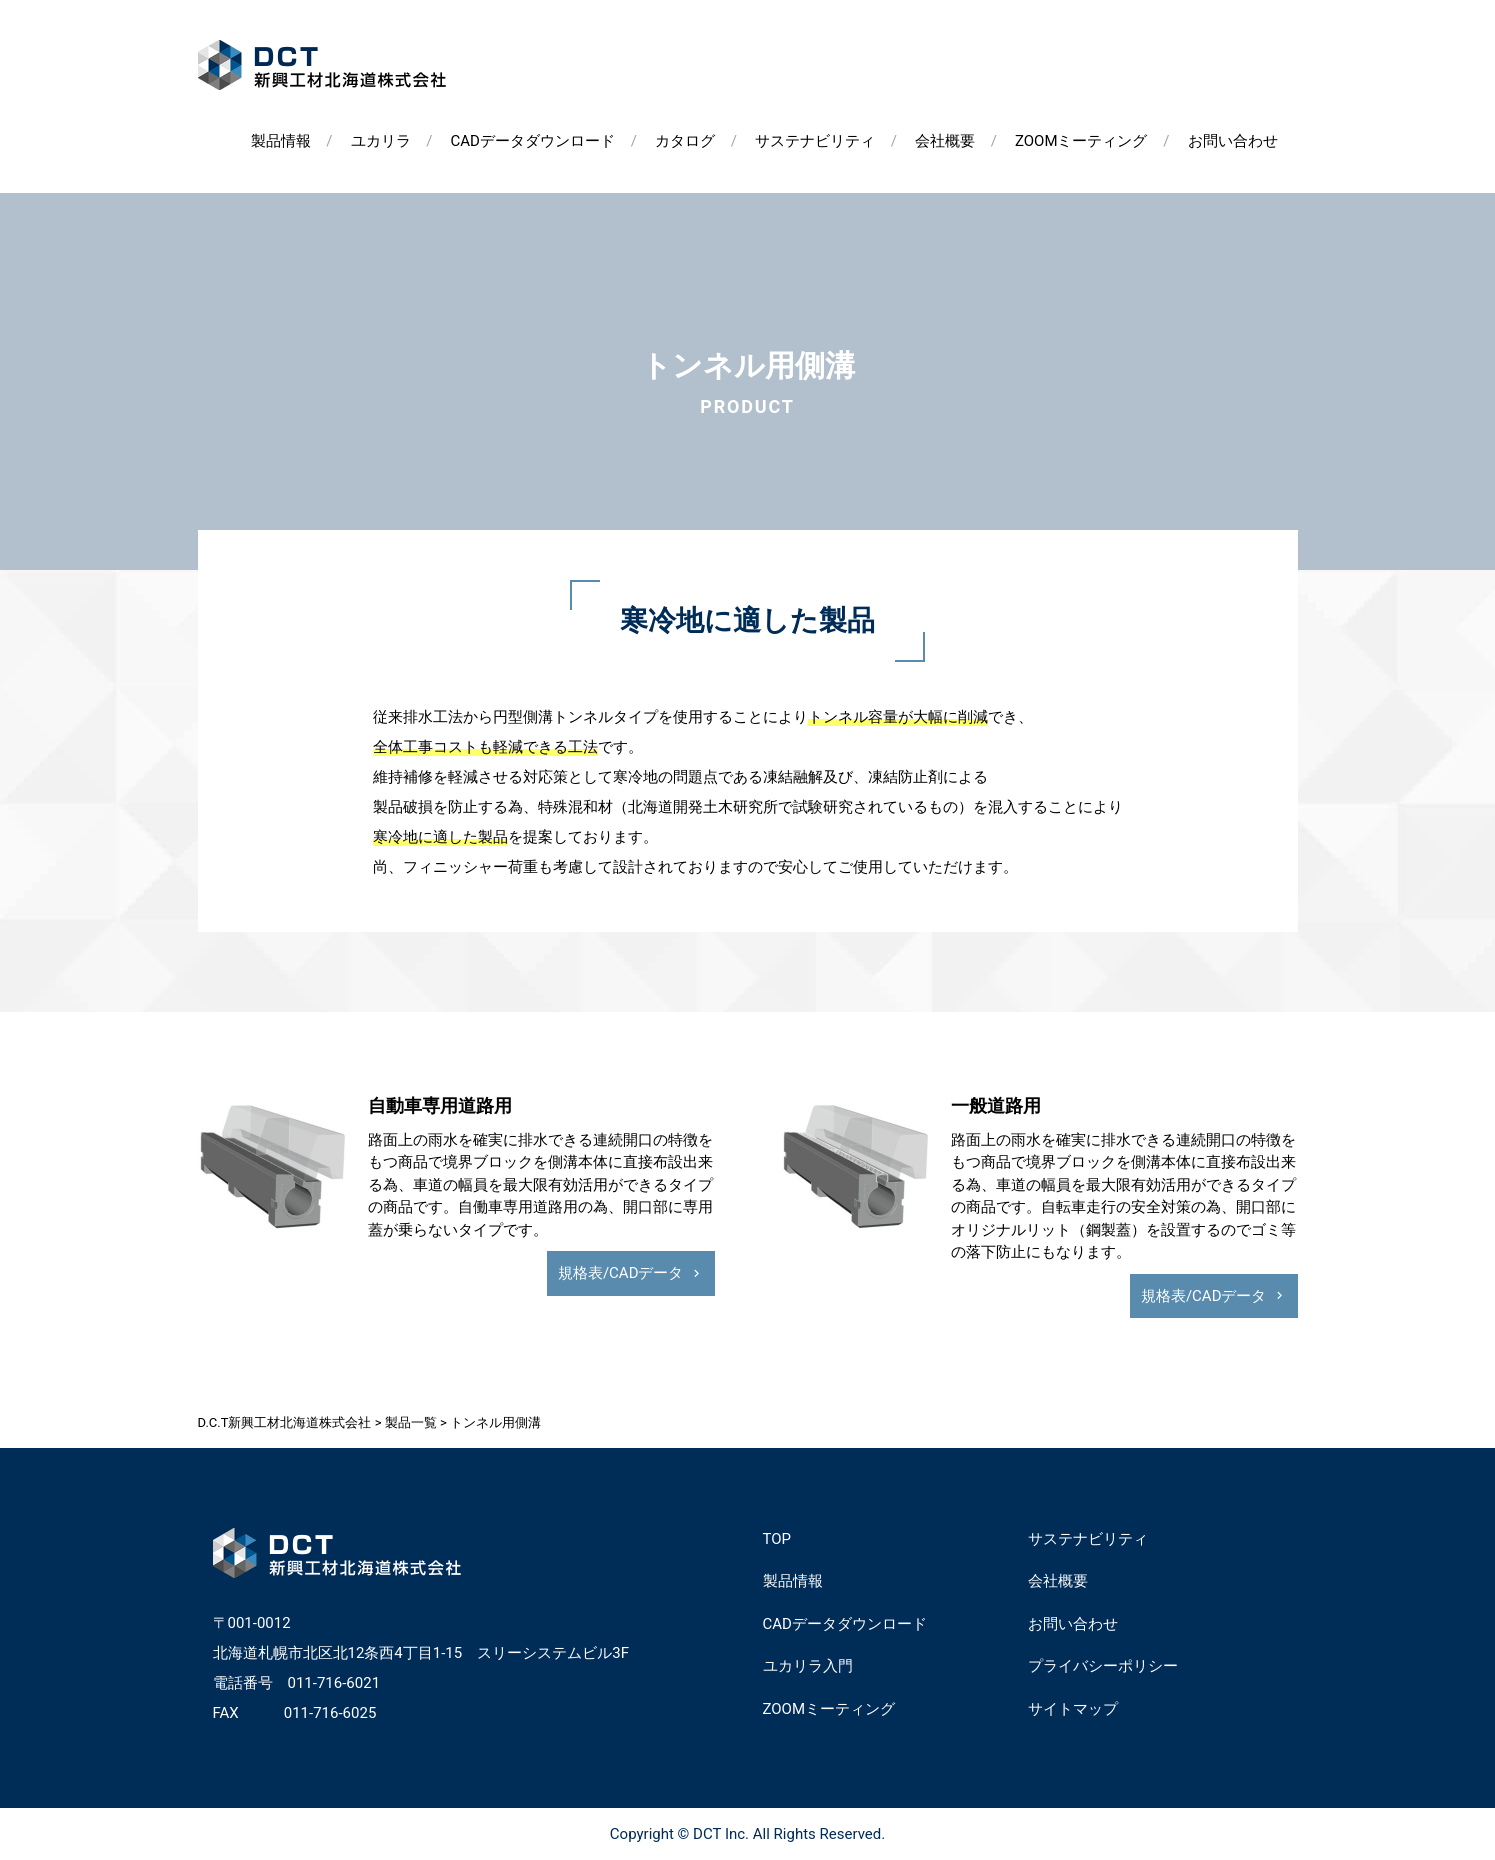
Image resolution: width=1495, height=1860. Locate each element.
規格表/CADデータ (621, 1273)
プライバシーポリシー (1103, 1666)
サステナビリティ (815, 141)
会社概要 (945, 141)
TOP (777, 1539)
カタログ (685, 141)
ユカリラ (381, 141)
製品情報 (281, 141)
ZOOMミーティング (1081, 141)
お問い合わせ (1233, 141)
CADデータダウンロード (533, 141)
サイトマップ (1073, 1709)
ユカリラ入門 (808, 1666)
